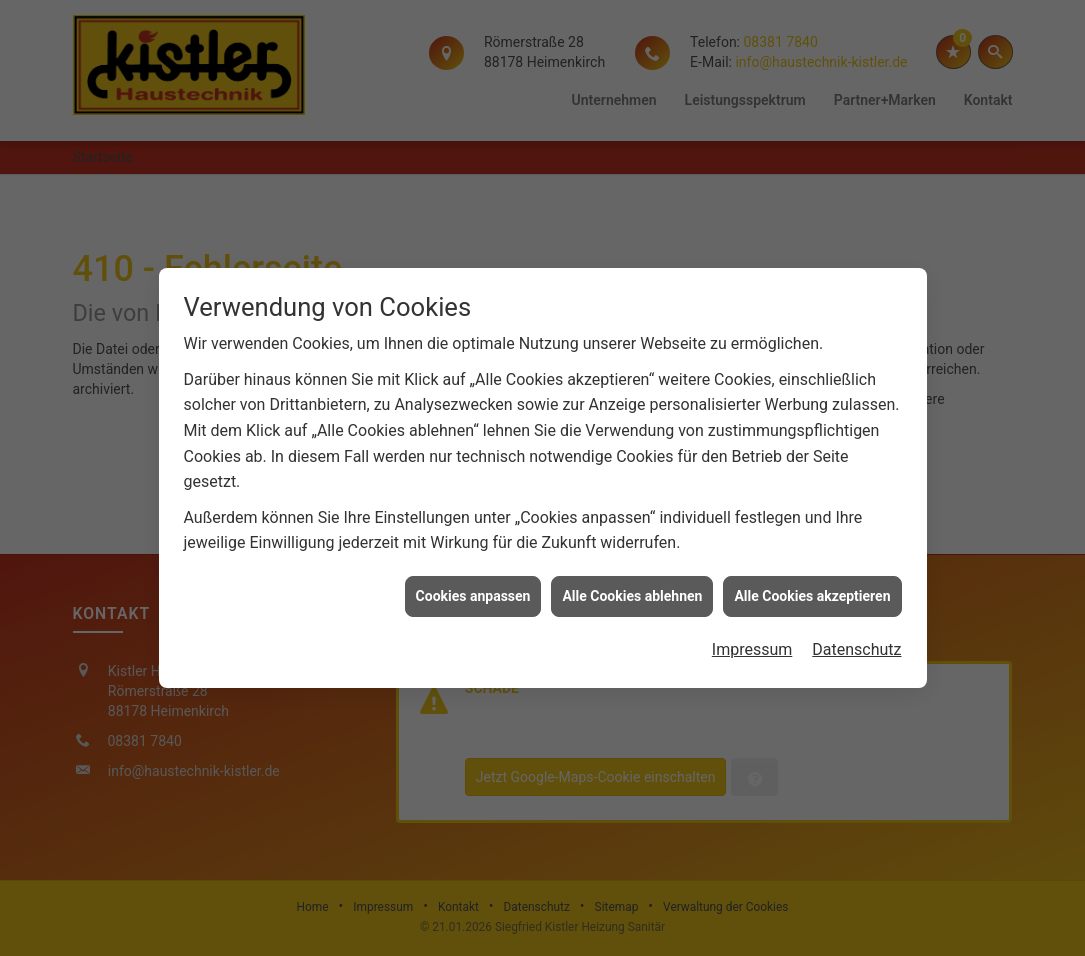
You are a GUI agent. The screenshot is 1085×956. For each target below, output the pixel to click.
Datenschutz (856, 645)
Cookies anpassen (473, 591)
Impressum (752, 645)
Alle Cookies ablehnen (632, 591)
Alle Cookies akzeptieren (812, 591)
